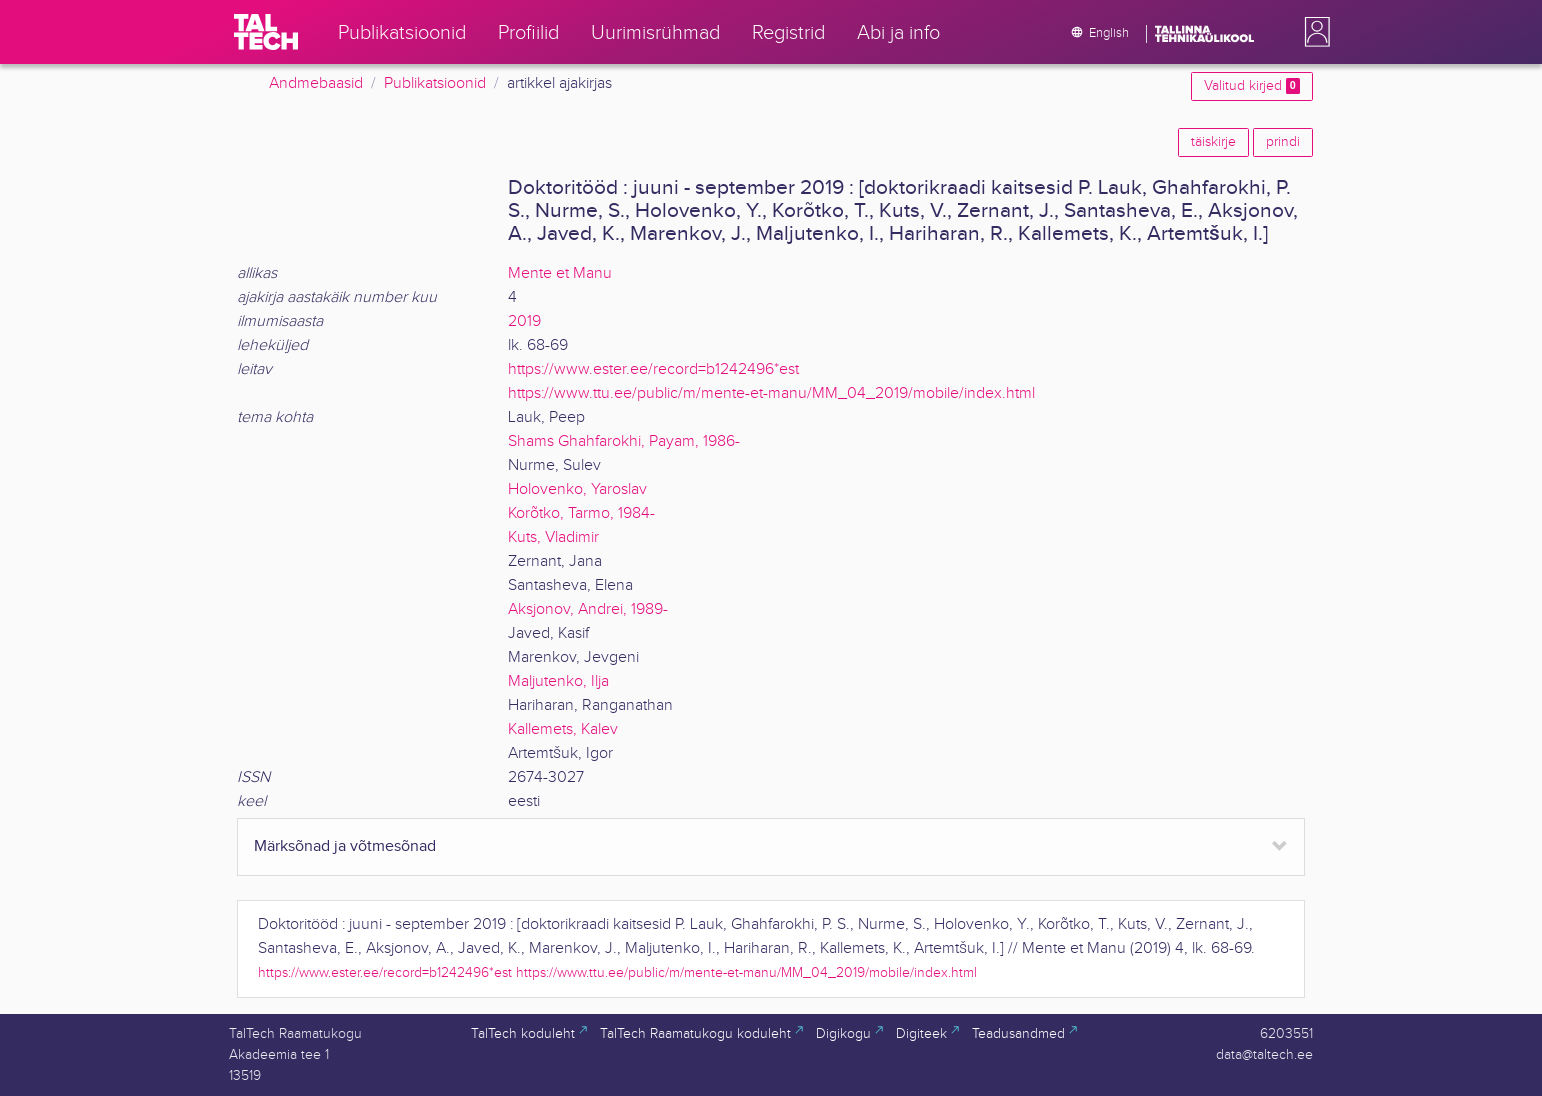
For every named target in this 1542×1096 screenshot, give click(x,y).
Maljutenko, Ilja (558, 681)
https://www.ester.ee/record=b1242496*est (653, 369)
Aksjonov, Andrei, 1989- (588, 609)
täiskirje (1213, 142)
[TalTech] (266, 32)
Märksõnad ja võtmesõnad (345, 846)
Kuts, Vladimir (553, 537)
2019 (524, 321)
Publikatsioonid (435, 83)
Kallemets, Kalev (563, 729)
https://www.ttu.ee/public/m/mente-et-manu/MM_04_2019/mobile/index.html (771, 393)
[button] (1313, 32)
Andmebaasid (316, 83)
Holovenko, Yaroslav (577, 489)
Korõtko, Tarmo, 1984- (581, 513)
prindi (1283, 142)
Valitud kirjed (1252, 86)
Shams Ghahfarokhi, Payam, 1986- (624, 441)
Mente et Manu (560, 273)
